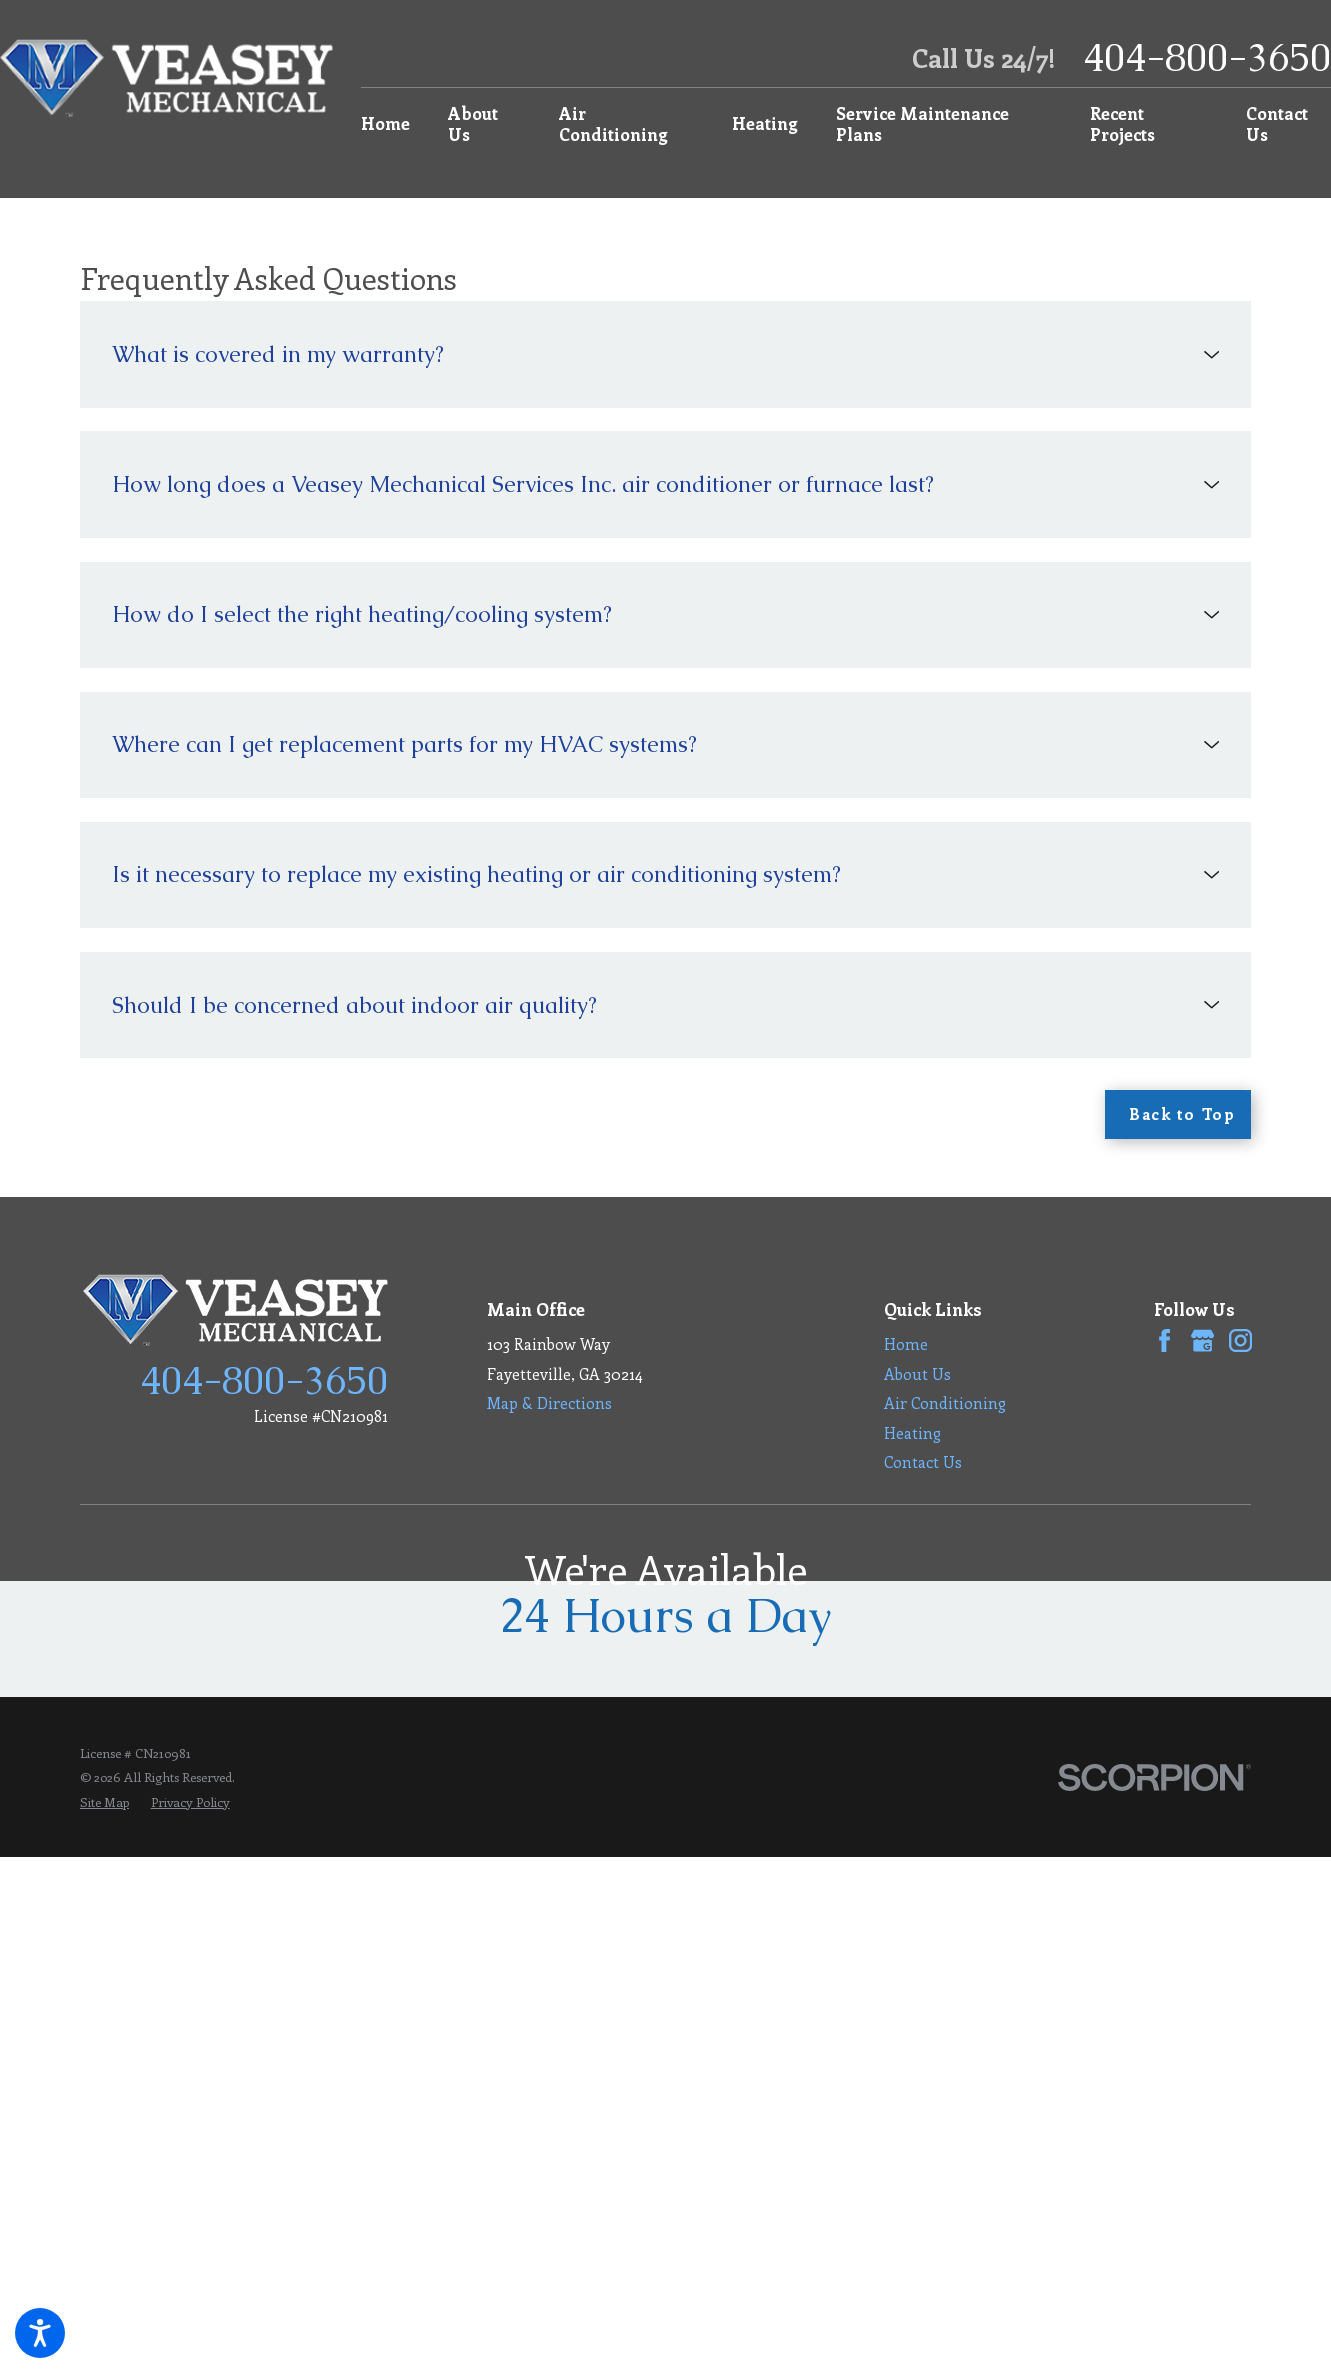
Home (385, 123)
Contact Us (1277, 123)
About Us (473, 123)
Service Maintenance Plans (922, 123)
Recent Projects (1122, 123)
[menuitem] (393, 124)
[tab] (665, 354)
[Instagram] (1240, 1340)
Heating (765, 123)
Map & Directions (549, 1402)
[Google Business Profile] (1202, 1340)
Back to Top (1182, 1113)
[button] (40, 2333)
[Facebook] (1164, 1340)
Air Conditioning (613, 123)
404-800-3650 (1207, 58)
